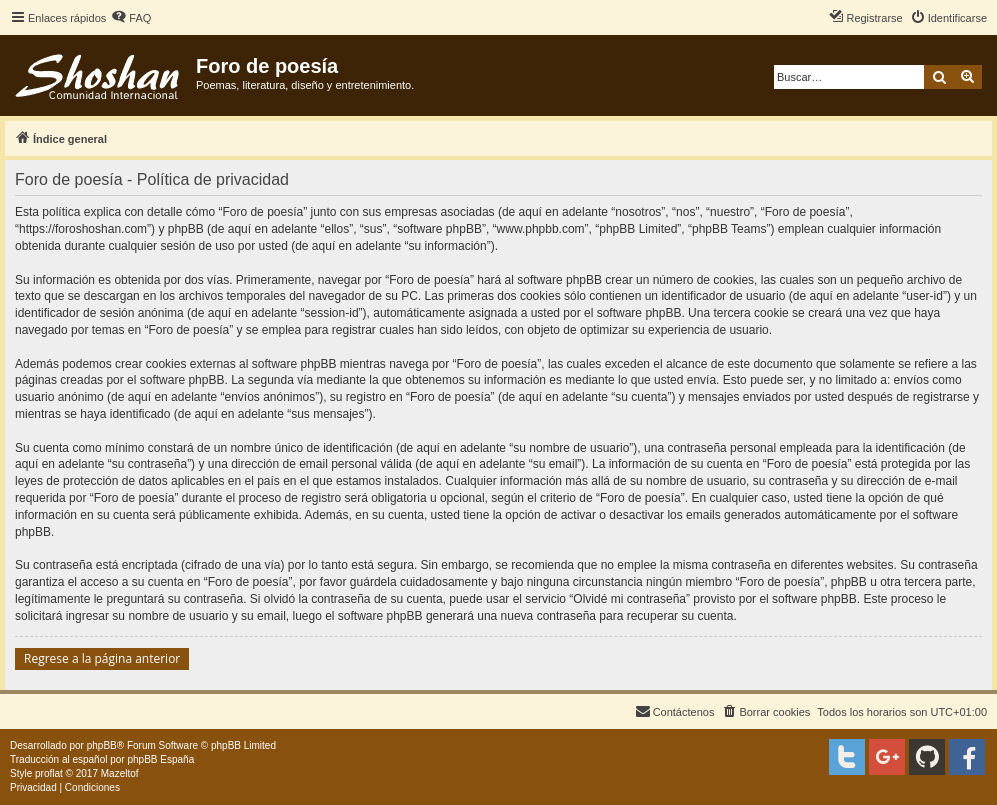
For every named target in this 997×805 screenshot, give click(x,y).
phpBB (102, 745)
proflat (49, 773)
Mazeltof (120, 773)
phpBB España (160, 759)
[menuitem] (131, 18)
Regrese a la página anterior (102, 658)
